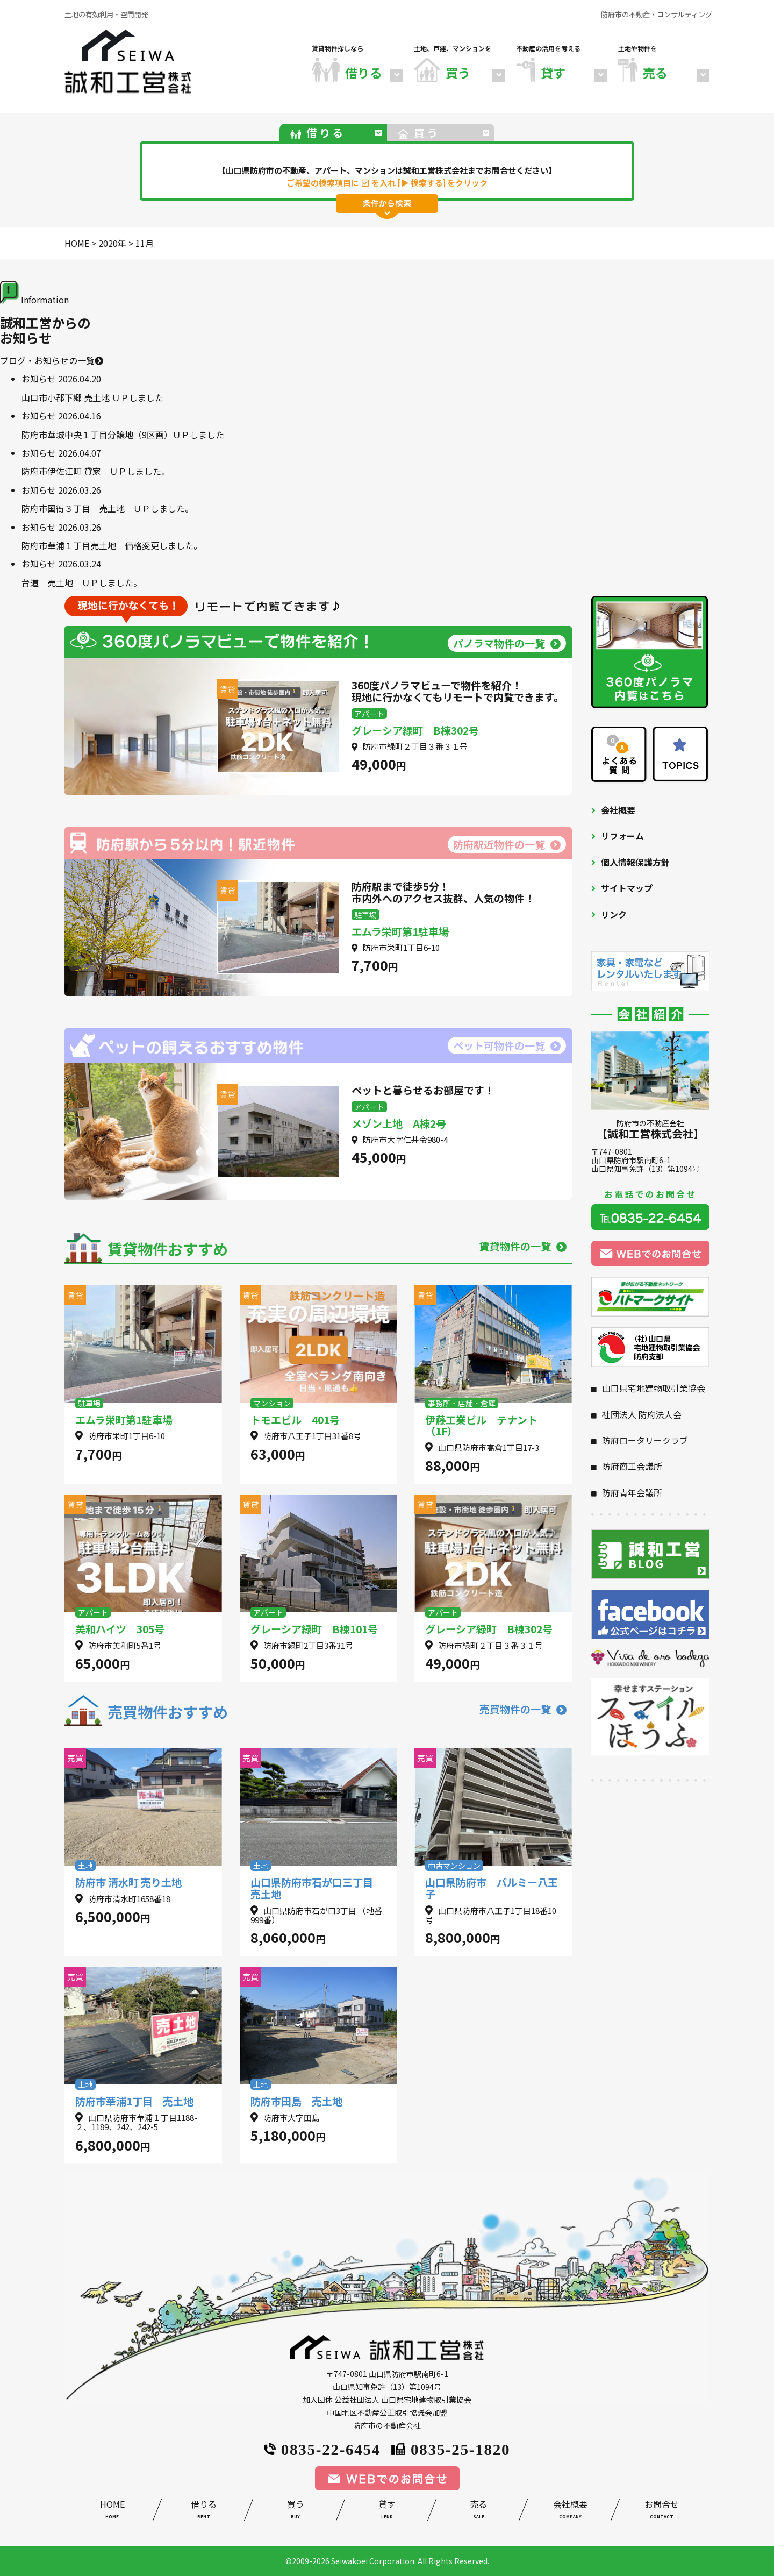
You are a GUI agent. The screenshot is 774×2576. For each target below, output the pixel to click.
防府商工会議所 (632, 1466)
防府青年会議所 (632, 1492)
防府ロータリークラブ (645, 1440)
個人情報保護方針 (635, 862)
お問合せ (661, 2511)
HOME (112, 2511)
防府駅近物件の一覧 (507, 844)
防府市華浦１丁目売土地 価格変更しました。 (112, 545)
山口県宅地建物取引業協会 (653, 1388)
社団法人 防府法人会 (642, 1414)
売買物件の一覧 (523, 1709)
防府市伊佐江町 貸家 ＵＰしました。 (96, 471)
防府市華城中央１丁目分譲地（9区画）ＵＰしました (123, 434)
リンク (614, 914)
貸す (387, 2511)
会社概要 (618, 809)
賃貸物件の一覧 (523, 1246)
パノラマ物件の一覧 (507, 643)
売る (478, 2511)
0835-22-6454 (322, 2448)
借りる (203, 2511)
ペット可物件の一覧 (507, 1045)
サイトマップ (627, 887)
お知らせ (39, 378)
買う (295, 2511)
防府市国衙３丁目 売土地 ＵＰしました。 (108, 508)
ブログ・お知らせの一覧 (51, 360)
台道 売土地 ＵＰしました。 (82, 582)
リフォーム (622, 835)
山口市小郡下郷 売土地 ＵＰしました (92, 397)
